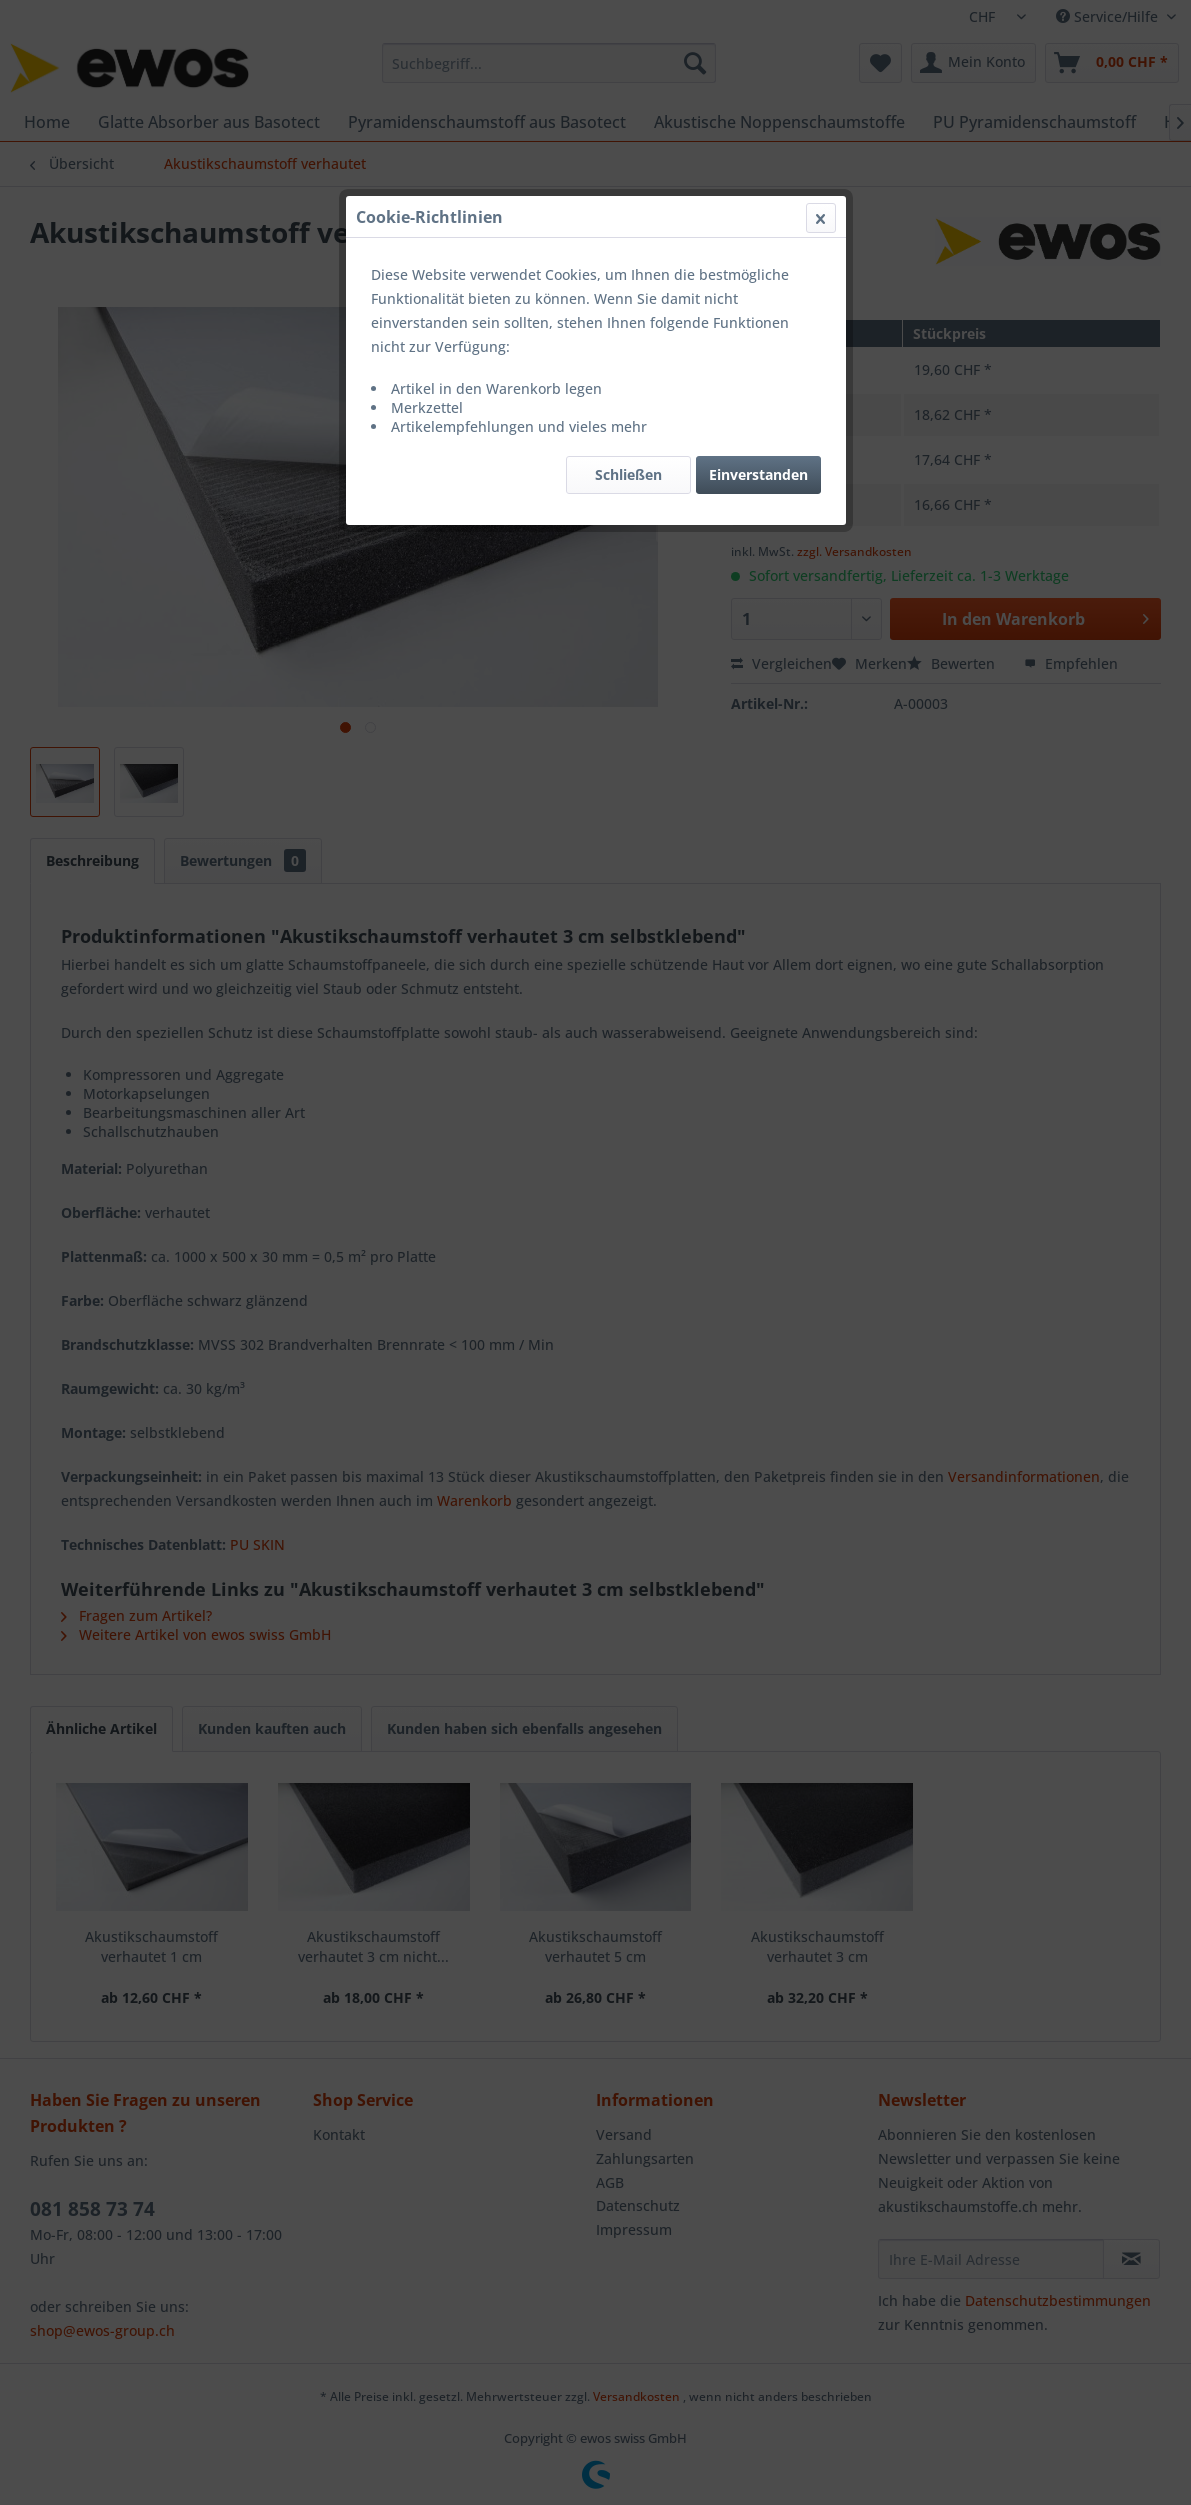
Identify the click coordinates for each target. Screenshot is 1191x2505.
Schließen (628, 474)
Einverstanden (758, 474)
